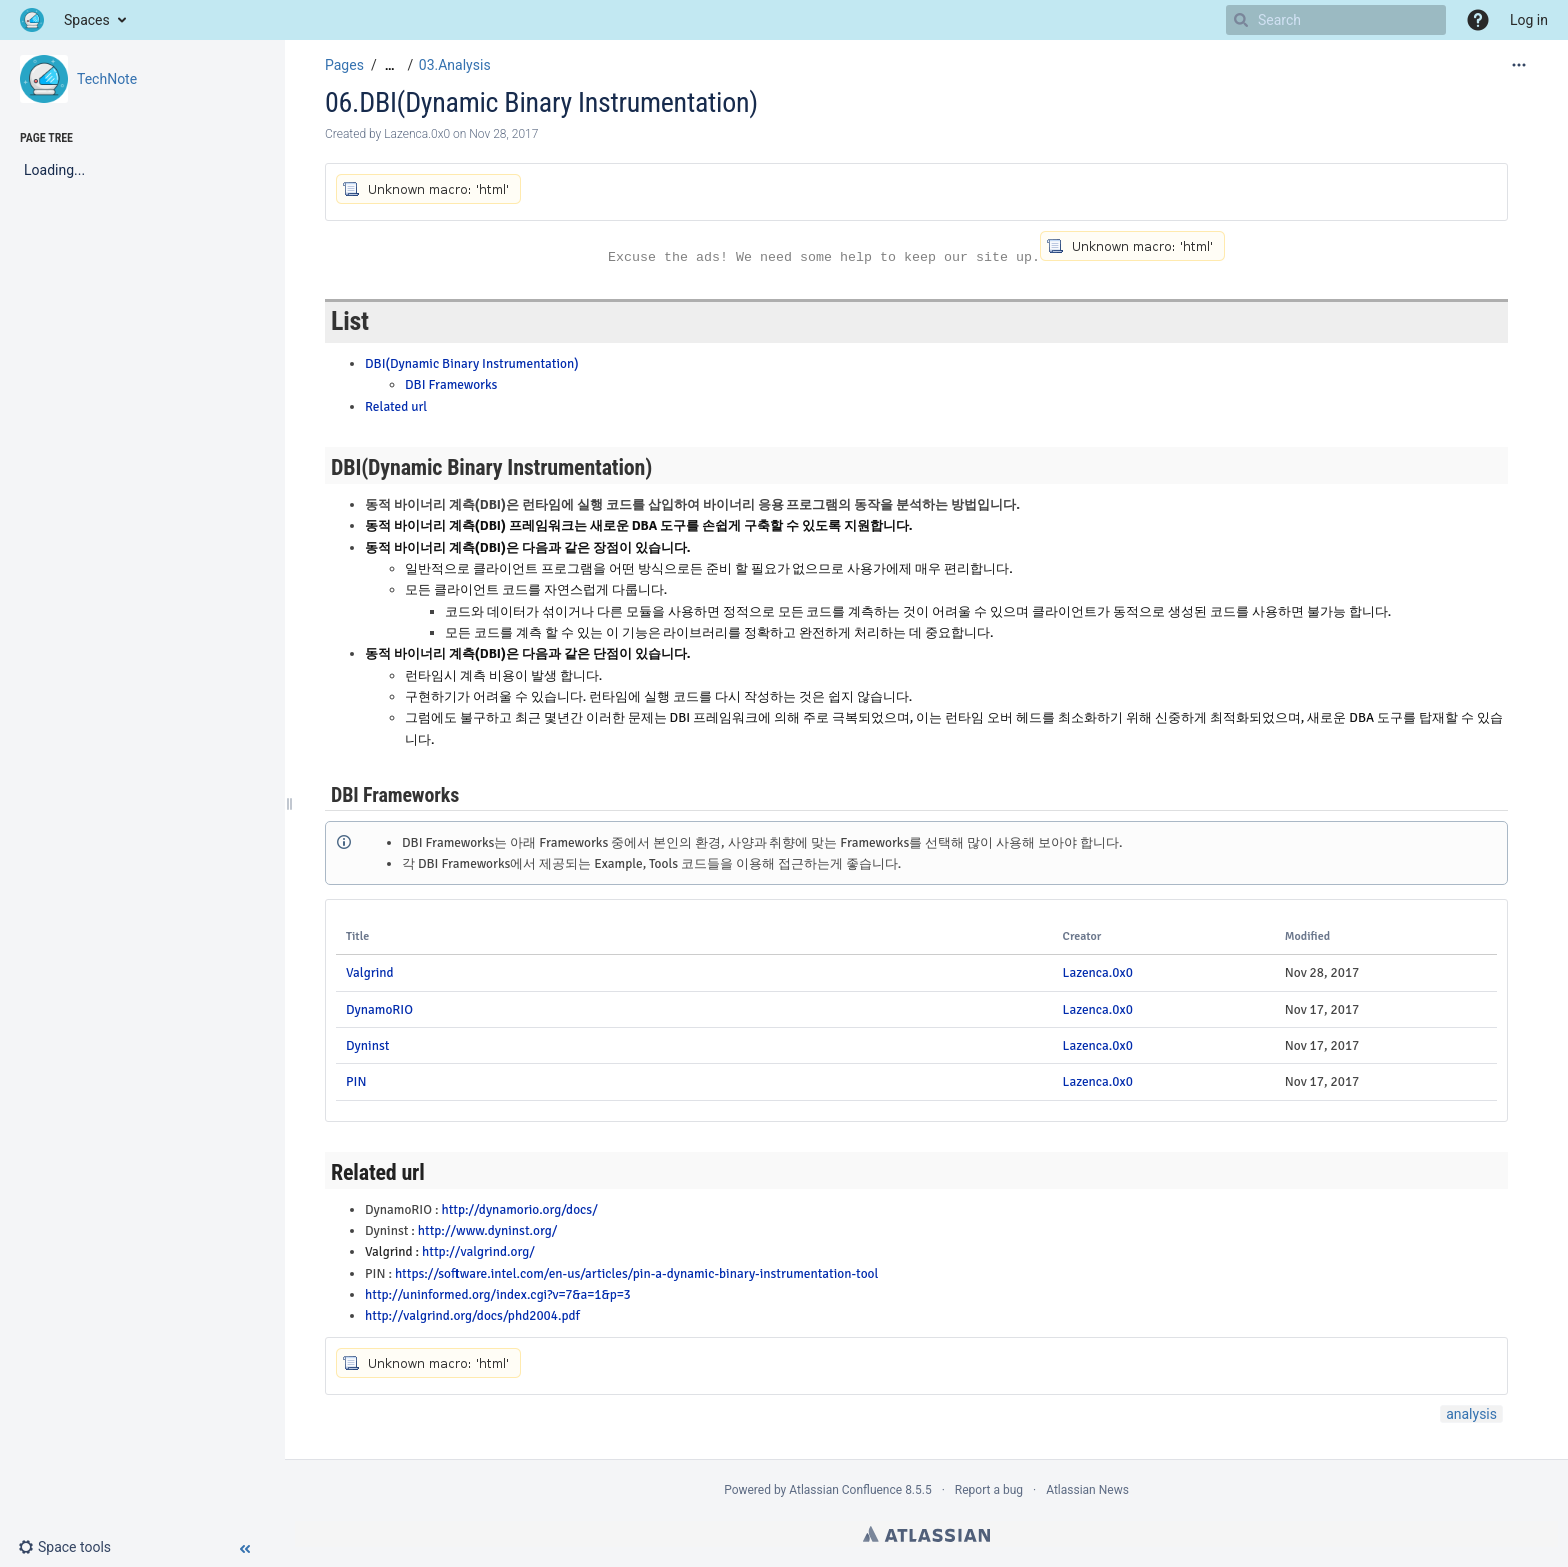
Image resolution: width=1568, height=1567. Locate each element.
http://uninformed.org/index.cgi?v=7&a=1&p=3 (498, 1294)
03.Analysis (455, 65)
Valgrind (370, 972)
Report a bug (989, 1490)
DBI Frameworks (451, 384)
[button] (1478, 20)
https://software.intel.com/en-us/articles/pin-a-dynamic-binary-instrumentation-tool (637, 1273)
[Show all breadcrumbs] (390, 65)
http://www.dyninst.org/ (488, 1230)
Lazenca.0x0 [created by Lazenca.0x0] (417, 134)
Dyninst (367, 1045)
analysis (1471, 1414)
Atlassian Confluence (845, 1490)
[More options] (1519, 65)
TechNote (107, 79)
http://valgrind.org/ (478, 1251)
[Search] (1241, 20)
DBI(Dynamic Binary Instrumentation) (472, 363)
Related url (396, 406)
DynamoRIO (379, 1009)
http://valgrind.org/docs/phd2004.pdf (472, 1315)
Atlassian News (1087, 1490)
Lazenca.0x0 (1098, 972)
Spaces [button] (87, 20)
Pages (344, 65)
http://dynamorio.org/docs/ (519, 1209)
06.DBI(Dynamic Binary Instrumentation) (541, 102)
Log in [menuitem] (1529, 20)
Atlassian (926, 1534)
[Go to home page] (32, 20)
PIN (356, 1081)
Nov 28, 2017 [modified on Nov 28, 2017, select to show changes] (503, 134)
